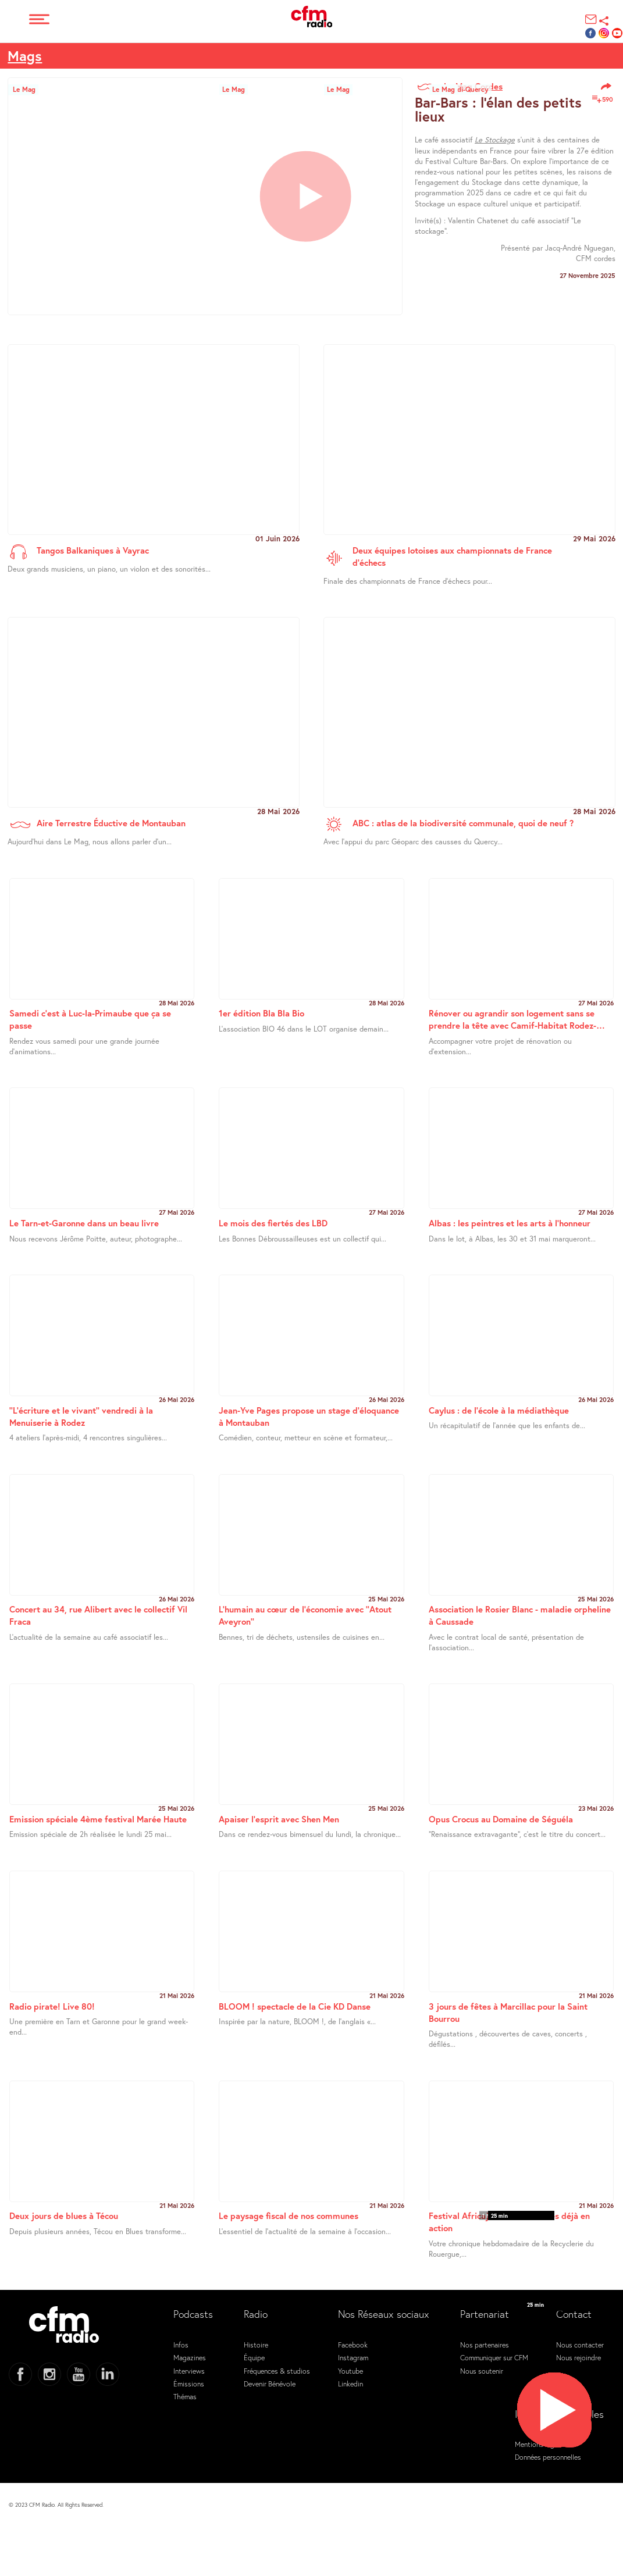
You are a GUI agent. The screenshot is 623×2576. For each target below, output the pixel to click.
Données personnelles (548, 2456)
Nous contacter (580, 2344)
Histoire (256, 2344)
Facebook (353, 2344)
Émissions (188, 2383)
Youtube (350, 2370)
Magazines (189, 2357)
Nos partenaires (484, 2344)
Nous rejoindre (578, 2357)
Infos (180, 2344)
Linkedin (350, 2383)
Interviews (189, 2370)
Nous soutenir (481, 2370)
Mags (25, 56)
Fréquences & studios (277, 2370)
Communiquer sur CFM (494, 2357)
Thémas (185, 2396)
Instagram (353, 2357)
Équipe (254, 2357)
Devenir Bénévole (270, 2383)
